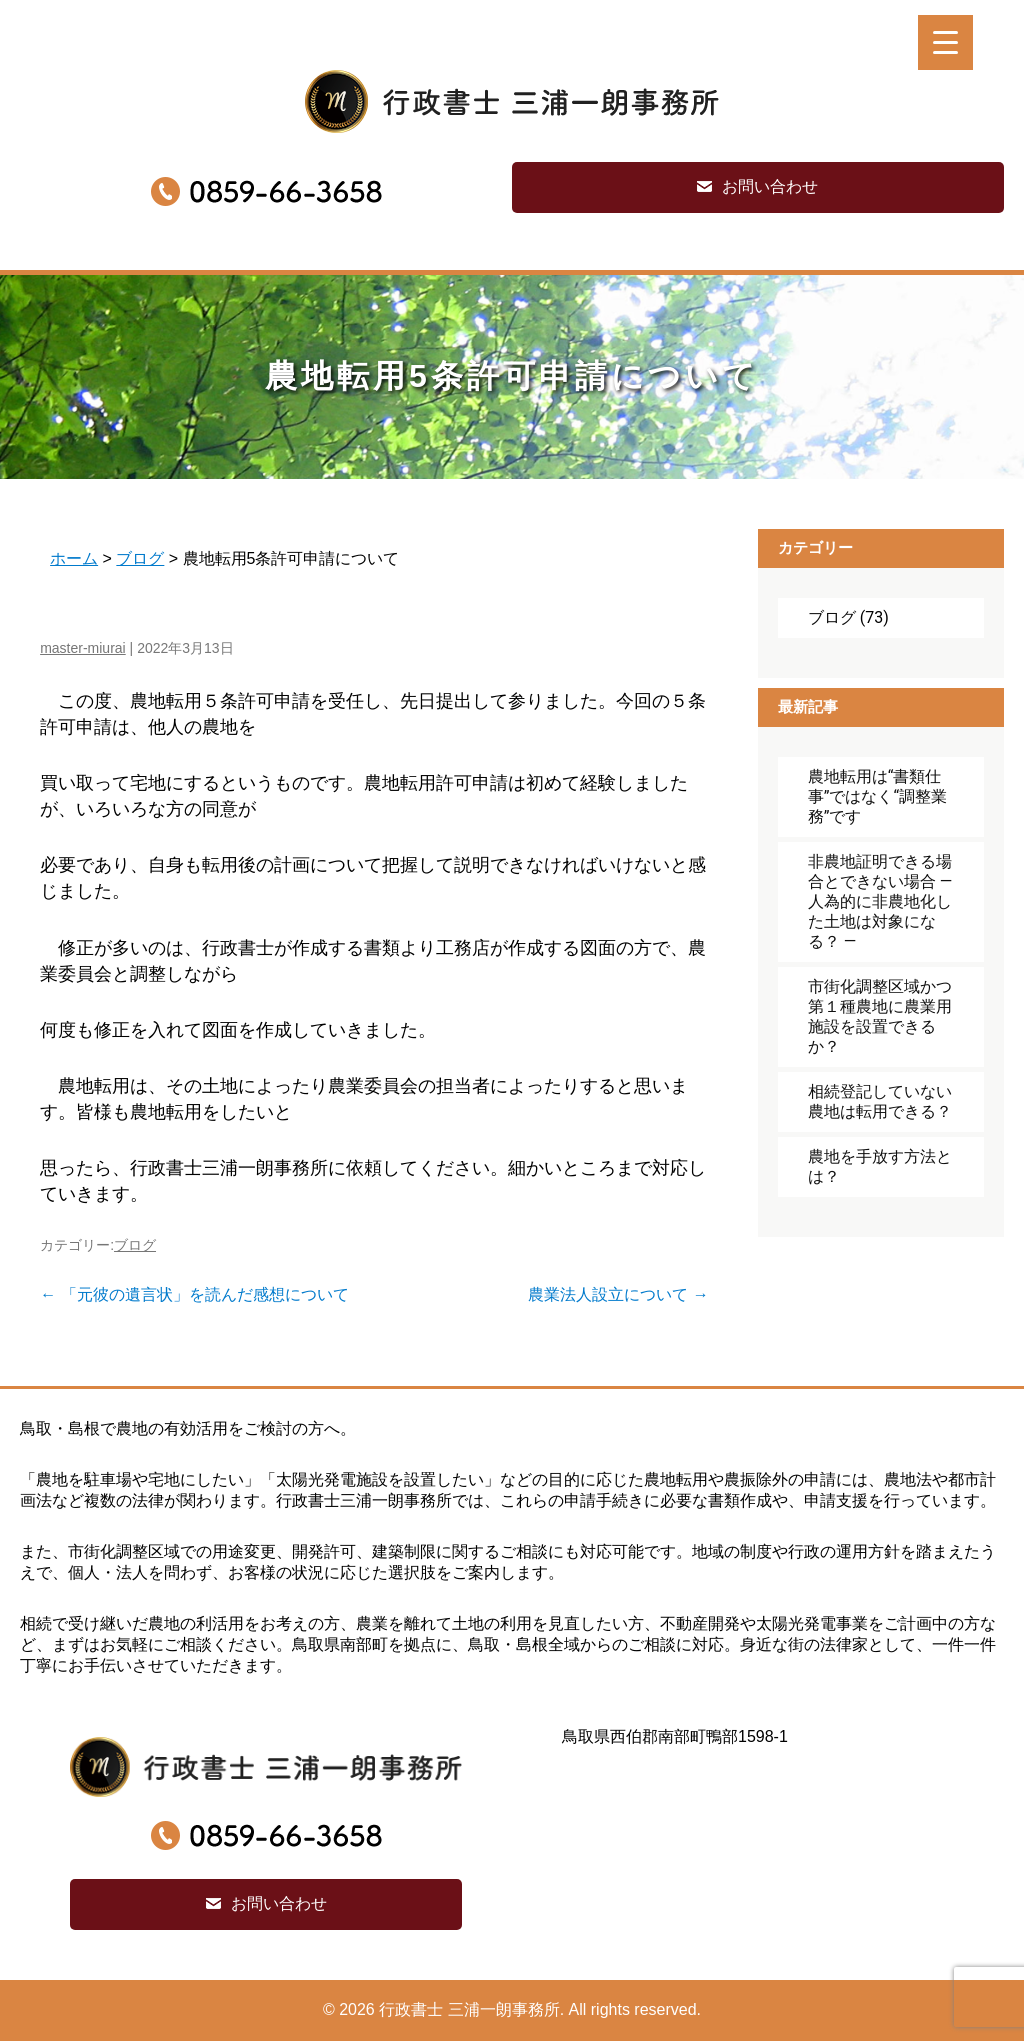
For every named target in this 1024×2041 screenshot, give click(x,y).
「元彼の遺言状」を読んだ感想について (194, 1294)
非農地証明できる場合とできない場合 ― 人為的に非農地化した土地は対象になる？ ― (880, 901)
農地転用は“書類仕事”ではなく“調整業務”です (877, 796)
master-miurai (83, 648)
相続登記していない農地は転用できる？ (880, 1101)
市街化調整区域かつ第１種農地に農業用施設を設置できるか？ (880, 1016)
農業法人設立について (618, 1294)
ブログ (135, 1245)
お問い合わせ (770, 186)
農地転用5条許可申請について (512, 376)
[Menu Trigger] (945, 42)
